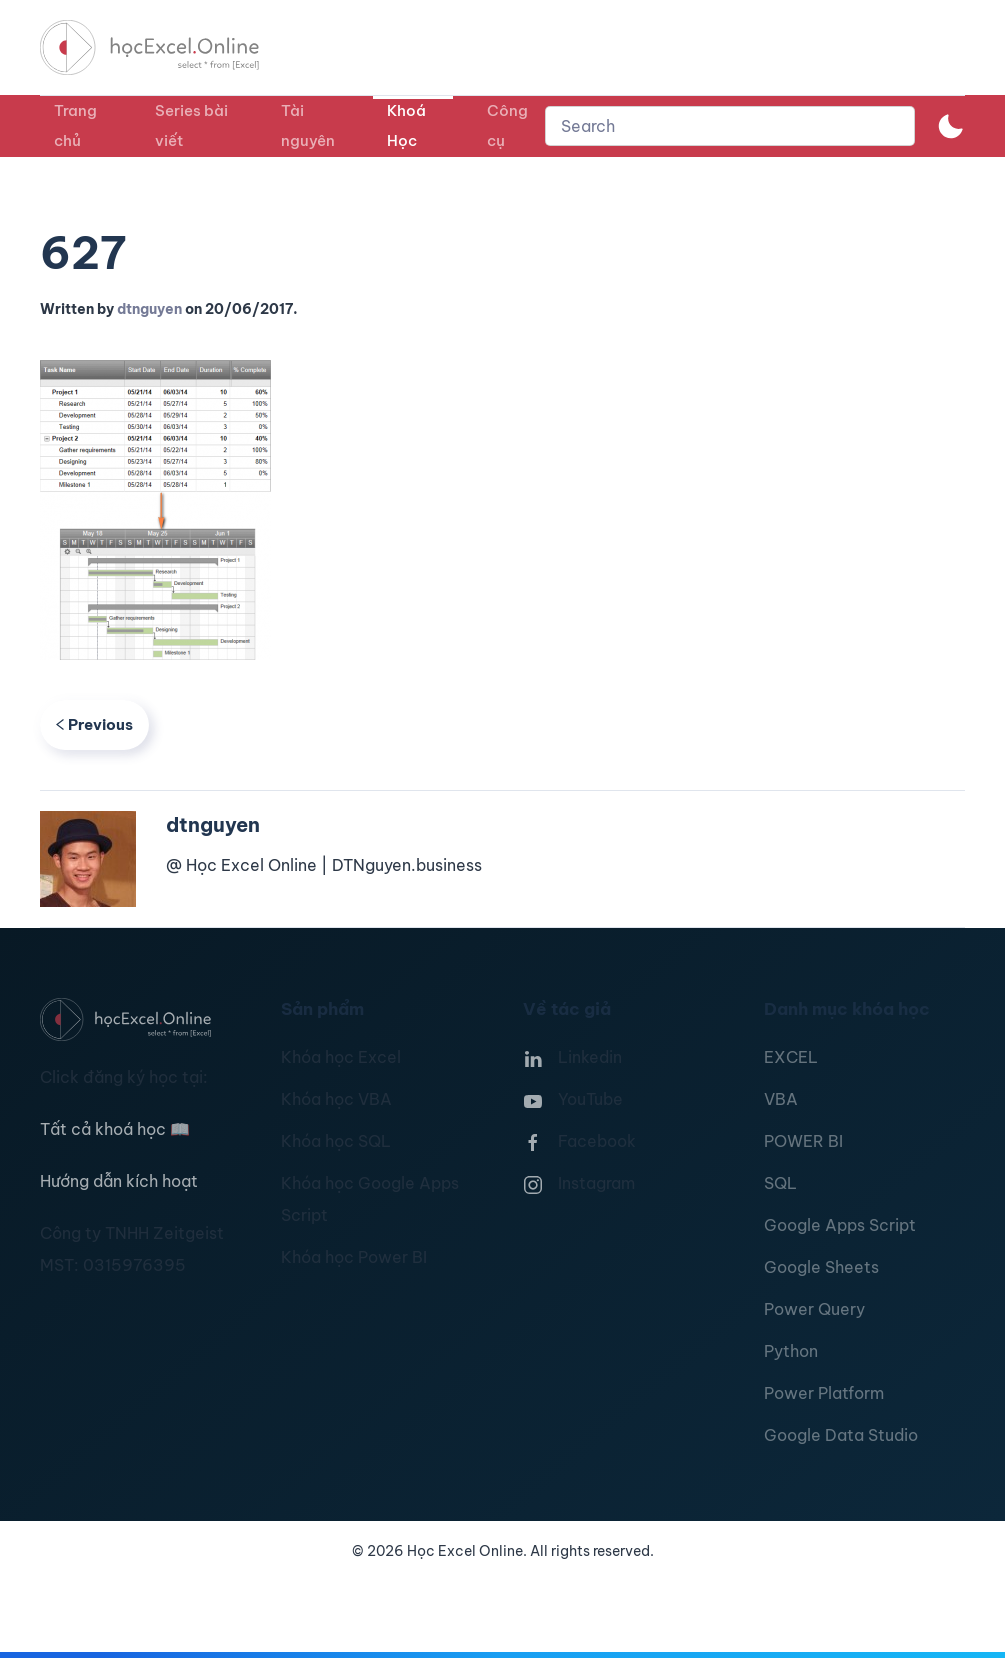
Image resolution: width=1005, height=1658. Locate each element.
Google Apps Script (840, 1225)
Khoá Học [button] (406, 125)
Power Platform (824, 1393)
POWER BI (803, 1141)
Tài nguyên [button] (308, 125)
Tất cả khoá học (115, 1129)
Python (791, 1351)
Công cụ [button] (507, 125)
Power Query (814, 1309)
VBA (781, 1099)
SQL (780, 1183)
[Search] (730, 126)
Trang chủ (75, 125)
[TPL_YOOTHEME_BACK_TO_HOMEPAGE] (168, 47)
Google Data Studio (841, 1435)
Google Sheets (821, 1267)
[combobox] (730, 126)
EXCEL (791, 1057)
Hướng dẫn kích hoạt (119, 1181)
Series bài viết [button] (191, 125)
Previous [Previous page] (94, 724)
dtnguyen (149, 309)
